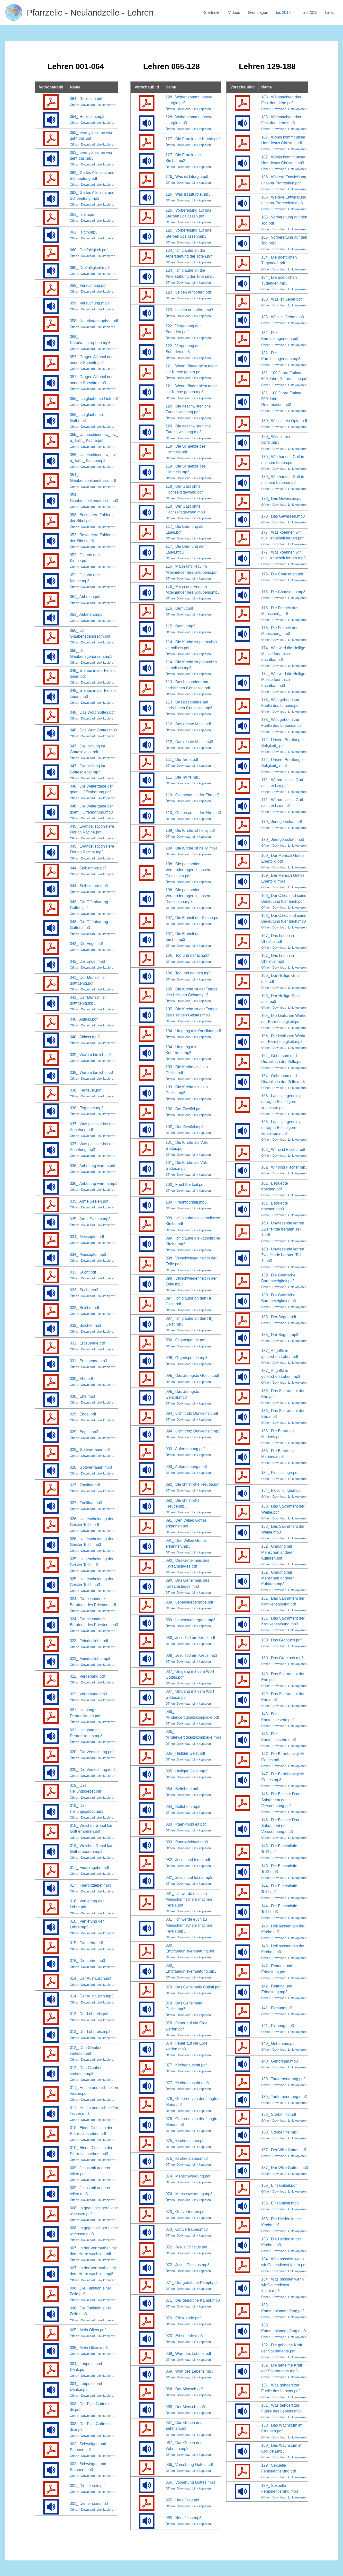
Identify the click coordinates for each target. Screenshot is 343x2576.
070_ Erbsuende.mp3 (184, 2336)
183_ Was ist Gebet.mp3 (282, 317)
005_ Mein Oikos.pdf (88, 2330)
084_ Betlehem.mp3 (182, 1806)
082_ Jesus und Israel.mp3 (188, 1877)
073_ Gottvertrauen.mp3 (186, 2229)
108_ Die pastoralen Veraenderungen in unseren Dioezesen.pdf (189, 870)
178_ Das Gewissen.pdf (282, 498)
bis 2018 (283, 12)
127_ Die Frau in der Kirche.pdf (192, 139)
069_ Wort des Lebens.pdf (188, 2353)
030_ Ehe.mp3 (82, 1396)
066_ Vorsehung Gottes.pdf (189, 2465)
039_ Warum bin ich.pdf (90, 1055)
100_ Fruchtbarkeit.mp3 (186, 1202)
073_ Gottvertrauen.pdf (185, 2212)
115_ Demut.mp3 (180, 626)
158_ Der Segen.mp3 (279, 1335)
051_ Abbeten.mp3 (86, 614)
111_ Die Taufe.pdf (181, 759)
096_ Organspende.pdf (185, 1340)
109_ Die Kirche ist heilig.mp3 (191, 848)
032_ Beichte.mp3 (85, 1325)
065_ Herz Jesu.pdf (182, 2500)
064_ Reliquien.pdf (86, 99)
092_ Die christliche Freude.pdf (192, 1484)
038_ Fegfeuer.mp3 (87, 1108)
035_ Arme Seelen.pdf (89, 1201)
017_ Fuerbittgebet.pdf (89, 1867)
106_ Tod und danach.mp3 (188, 973)
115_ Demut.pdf (179, 608)
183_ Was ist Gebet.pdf (281, 299)
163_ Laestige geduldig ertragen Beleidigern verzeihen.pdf (281, 1102)
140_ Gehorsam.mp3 (279, 2061)
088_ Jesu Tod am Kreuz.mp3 (191, 1655)
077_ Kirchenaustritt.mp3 (187, 2083)
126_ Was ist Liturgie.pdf (186, 176)
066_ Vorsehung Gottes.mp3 (190, 2482)
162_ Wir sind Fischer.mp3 (284, 1167)
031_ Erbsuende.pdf (87, 1343)
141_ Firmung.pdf (276, 2008)
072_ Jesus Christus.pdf (186, 2247)
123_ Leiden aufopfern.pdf (188, 292)
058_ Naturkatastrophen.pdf (94, 321)
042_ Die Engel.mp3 (87, 961)
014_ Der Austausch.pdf (90, 1978)
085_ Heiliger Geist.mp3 (186, 1771)
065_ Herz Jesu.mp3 (183, 2518)
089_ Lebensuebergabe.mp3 (190, 1620)
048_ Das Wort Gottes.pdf (92, 712)
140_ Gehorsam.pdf (278, 2043)
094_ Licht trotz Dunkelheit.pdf (191, 1413)
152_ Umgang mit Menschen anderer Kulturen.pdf (277, 1552)
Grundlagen (258, 12)
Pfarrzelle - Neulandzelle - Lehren (90, 12)
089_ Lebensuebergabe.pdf (189, 1602)
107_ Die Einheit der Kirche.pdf (192, 918)
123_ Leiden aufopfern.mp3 (189, 310)
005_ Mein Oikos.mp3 (89, 2348)
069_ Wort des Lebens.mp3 (189, 2371)
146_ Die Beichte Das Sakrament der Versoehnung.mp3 (280, 1826)
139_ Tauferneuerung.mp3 (284, 2097)
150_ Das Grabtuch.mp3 (282, 1658)
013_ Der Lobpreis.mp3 (90, 2032)
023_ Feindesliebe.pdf (89, 1641)
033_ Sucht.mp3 (84, 1290)
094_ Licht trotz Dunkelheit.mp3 (192, 1431)
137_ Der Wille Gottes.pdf (283, 2150)
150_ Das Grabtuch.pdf (281, 1640)
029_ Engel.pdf (83, 1414)
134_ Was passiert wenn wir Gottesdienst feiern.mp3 (282, 2285)
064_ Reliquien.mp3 (87, 116)
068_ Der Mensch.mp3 (185, 2407)
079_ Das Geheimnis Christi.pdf (192, 1987)
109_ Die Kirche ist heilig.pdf (190, 830)
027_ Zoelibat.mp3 (86, 1503)
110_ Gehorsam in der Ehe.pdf (192, 795)
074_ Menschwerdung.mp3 (188, 2194)
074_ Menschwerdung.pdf (187, 2176)
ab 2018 (310, 12)
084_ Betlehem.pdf (181, 1789)
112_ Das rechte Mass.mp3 (189, 742)
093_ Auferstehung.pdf (185, 1449)
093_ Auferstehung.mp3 (186, 1467)
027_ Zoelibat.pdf (85, 1485)
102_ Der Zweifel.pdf (183, 1109)
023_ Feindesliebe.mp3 (90, 1659)
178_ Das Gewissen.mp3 (283, 516)
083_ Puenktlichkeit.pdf (185, 1824)
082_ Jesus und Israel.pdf (187, 1860)
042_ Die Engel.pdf (86, 944)
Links (329, 12)
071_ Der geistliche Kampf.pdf (191, 2283)
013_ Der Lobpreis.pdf (89, 2014)
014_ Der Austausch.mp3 (92, 1996)
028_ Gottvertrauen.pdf (90, 1450)
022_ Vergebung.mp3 (88, 1694)
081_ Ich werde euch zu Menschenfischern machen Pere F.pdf (188, 1899)
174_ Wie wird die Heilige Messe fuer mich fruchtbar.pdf (283, 654)
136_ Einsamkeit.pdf (279, 2185)
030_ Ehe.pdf (81, 1379)
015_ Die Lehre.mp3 (87, 1961)
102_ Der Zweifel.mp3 (184, 1127)
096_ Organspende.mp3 (186, 1358)
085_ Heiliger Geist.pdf (185, 1753)
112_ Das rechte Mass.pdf (188, 724)
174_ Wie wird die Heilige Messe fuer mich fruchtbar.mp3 (283, 679)
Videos (234, 12)
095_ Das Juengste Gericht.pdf (192, 1375)
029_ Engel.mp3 (84, 1432)
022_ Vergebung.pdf (87, 1676)
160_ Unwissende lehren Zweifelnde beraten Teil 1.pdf (282, 1229)
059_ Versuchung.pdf (88, 285)
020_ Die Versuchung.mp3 (93, 1770)
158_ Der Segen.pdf (278, 1317)
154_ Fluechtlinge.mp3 (281, 1490)
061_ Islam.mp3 (84, 232)
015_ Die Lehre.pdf (86, 1943)
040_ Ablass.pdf (84, 1019)
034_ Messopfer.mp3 (88, 1254)
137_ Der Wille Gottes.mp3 (284, 2168)
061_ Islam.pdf (82, 214)
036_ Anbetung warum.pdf (92, 1166)
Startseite (212, 12)
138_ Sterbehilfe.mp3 (279, 2132)
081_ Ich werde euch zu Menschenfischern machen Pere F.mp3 (188, 1925)
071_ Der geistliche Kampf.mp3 (192, 2300)
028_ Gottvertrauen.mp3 (91, 1467)
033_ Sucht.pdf (83, 1272)
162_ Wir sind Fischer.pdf (283, 1149)
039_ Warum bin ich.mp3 (91, 1072)
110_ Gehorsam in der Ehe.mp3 (193, 813)
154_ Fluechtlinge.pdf (279, 1473)
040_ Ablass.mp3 (85, 1037)
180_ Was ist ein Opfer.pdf (284, 421)
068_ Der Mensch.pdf (184, 2389)
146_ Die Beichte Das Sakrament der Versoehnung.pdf (280, 1800)
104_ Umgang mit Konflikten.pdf (193, 1031)
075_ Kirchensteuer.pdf (185, 2141)
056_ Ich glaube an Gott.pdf (94, 399)
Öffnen (74, 105)
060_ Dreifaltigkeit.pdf (89, 250)
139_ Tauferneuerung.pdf (283, 2079)
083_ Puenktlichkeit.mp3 (186, 1842)
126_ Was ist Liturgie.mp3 (187, 194)
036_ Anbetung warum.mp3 (93, 1183)
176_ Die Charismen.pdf (282, 574)
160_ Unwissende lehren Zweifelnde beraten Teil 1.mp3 (282, 1255)
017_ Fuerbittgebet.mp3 (90, 1885)
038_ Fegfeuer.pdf (85, 1090)
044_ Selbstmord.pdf (88, 868)
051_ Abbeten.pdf (85, 597)
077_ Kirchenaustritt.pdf (186, 2065)
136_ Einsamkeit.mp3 (280, 2203)
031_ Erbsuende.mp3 (88, 1361)
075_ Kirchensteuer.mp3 (186, 2158)
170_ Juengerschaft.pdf (281, 822)
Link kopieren (106, 105)
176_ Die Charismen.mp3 (283, 592)
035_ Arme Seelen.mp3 (90, 1219)
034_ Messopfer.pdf (87, 1237)
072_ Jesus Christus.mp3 (187, 2265)
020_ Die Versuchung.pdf (92, 1752)
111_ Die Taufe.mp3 (182, 777)
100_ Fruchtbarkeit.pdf (184, 1184)
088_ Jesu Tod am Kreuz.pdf (190, 1638)
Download (88, 105)
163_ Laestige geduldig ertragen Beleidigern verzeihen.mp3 (281, 1128)
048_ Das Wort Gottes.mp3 (93, 730)
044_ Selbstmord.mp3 (89, 886)
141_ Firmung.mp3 (277, 2026)
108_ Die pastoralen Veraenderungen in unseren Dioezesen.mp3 (189, 896)
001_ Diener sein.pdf (88, 2486)
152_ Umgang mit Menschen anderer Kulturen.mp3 (277, 1578)
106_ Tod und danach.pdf (187, 955)
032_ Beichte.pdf (84, 1308)
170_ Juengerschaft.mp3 (282, 839)
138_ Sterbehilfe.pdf (278, 2114)
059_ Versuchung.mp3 (89, 303)
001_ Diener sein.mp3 (89, 2503)
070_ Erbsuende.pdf (182, 2318)
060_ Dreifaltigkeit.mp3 (90, 268)
